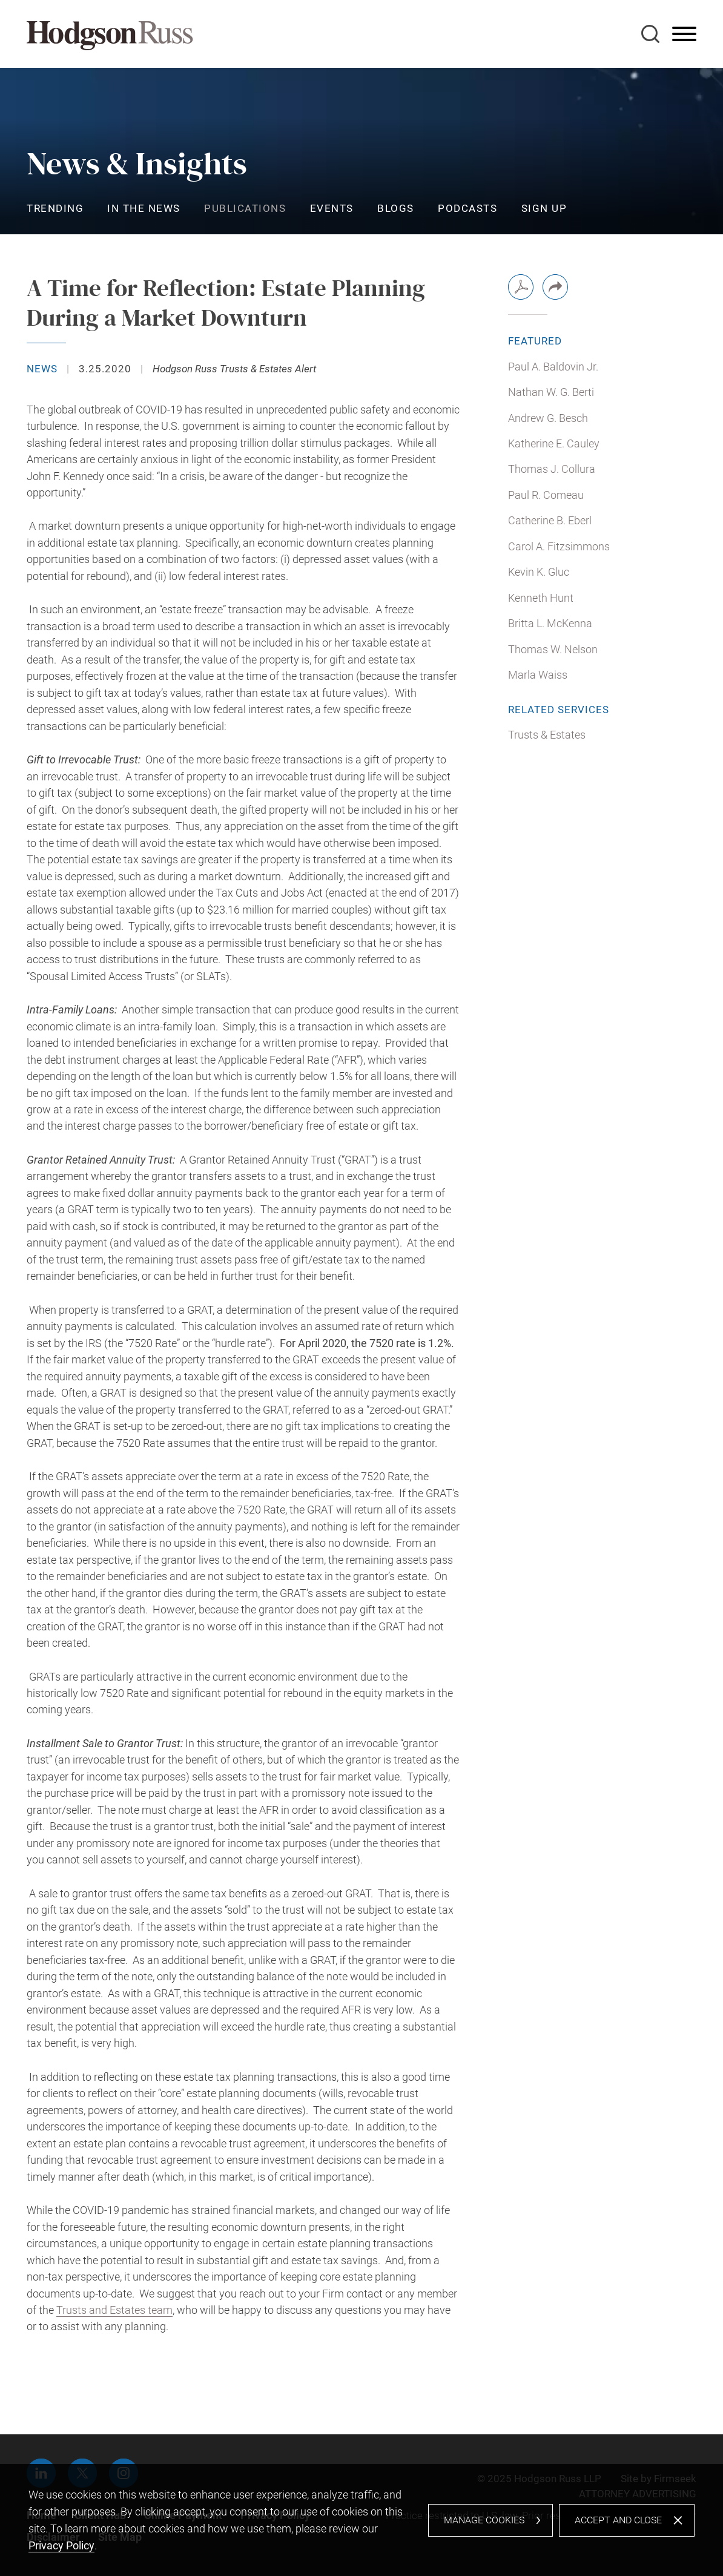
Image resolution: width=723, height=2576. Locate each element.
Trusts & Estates (547, 734)
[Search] (650, 34)
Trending (55, 208)
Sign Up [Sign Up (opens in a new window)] (544, 208)
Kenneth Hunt (540, 597)
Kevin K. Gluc (538, 571)
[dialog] (361, 2520)
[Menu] (684, 34)
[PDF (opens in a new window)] (520, 287)
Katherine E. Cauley (553, 443)
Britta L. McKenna (550, 623)
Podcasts (467, 208)
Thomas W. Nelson (553, 649)
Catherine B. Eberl (550, 520)
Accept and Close (618, 2520)
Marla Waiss (537, 674)
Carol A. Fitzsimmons (559, 546)
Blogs (395, 208)
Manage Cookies (484, 2520)
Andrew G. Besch (548, 418)
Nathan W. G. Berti (551, 392)
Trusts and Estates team (114, 2310)
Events (332, 208)
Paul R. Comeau (546, 495)
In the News (143, 208)
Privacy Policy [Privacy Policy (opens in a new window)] (61, 2545)
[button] (555, 287)
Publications (245, 208)
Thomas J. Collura (551, 469)
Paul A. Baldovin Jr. (553, 366)
